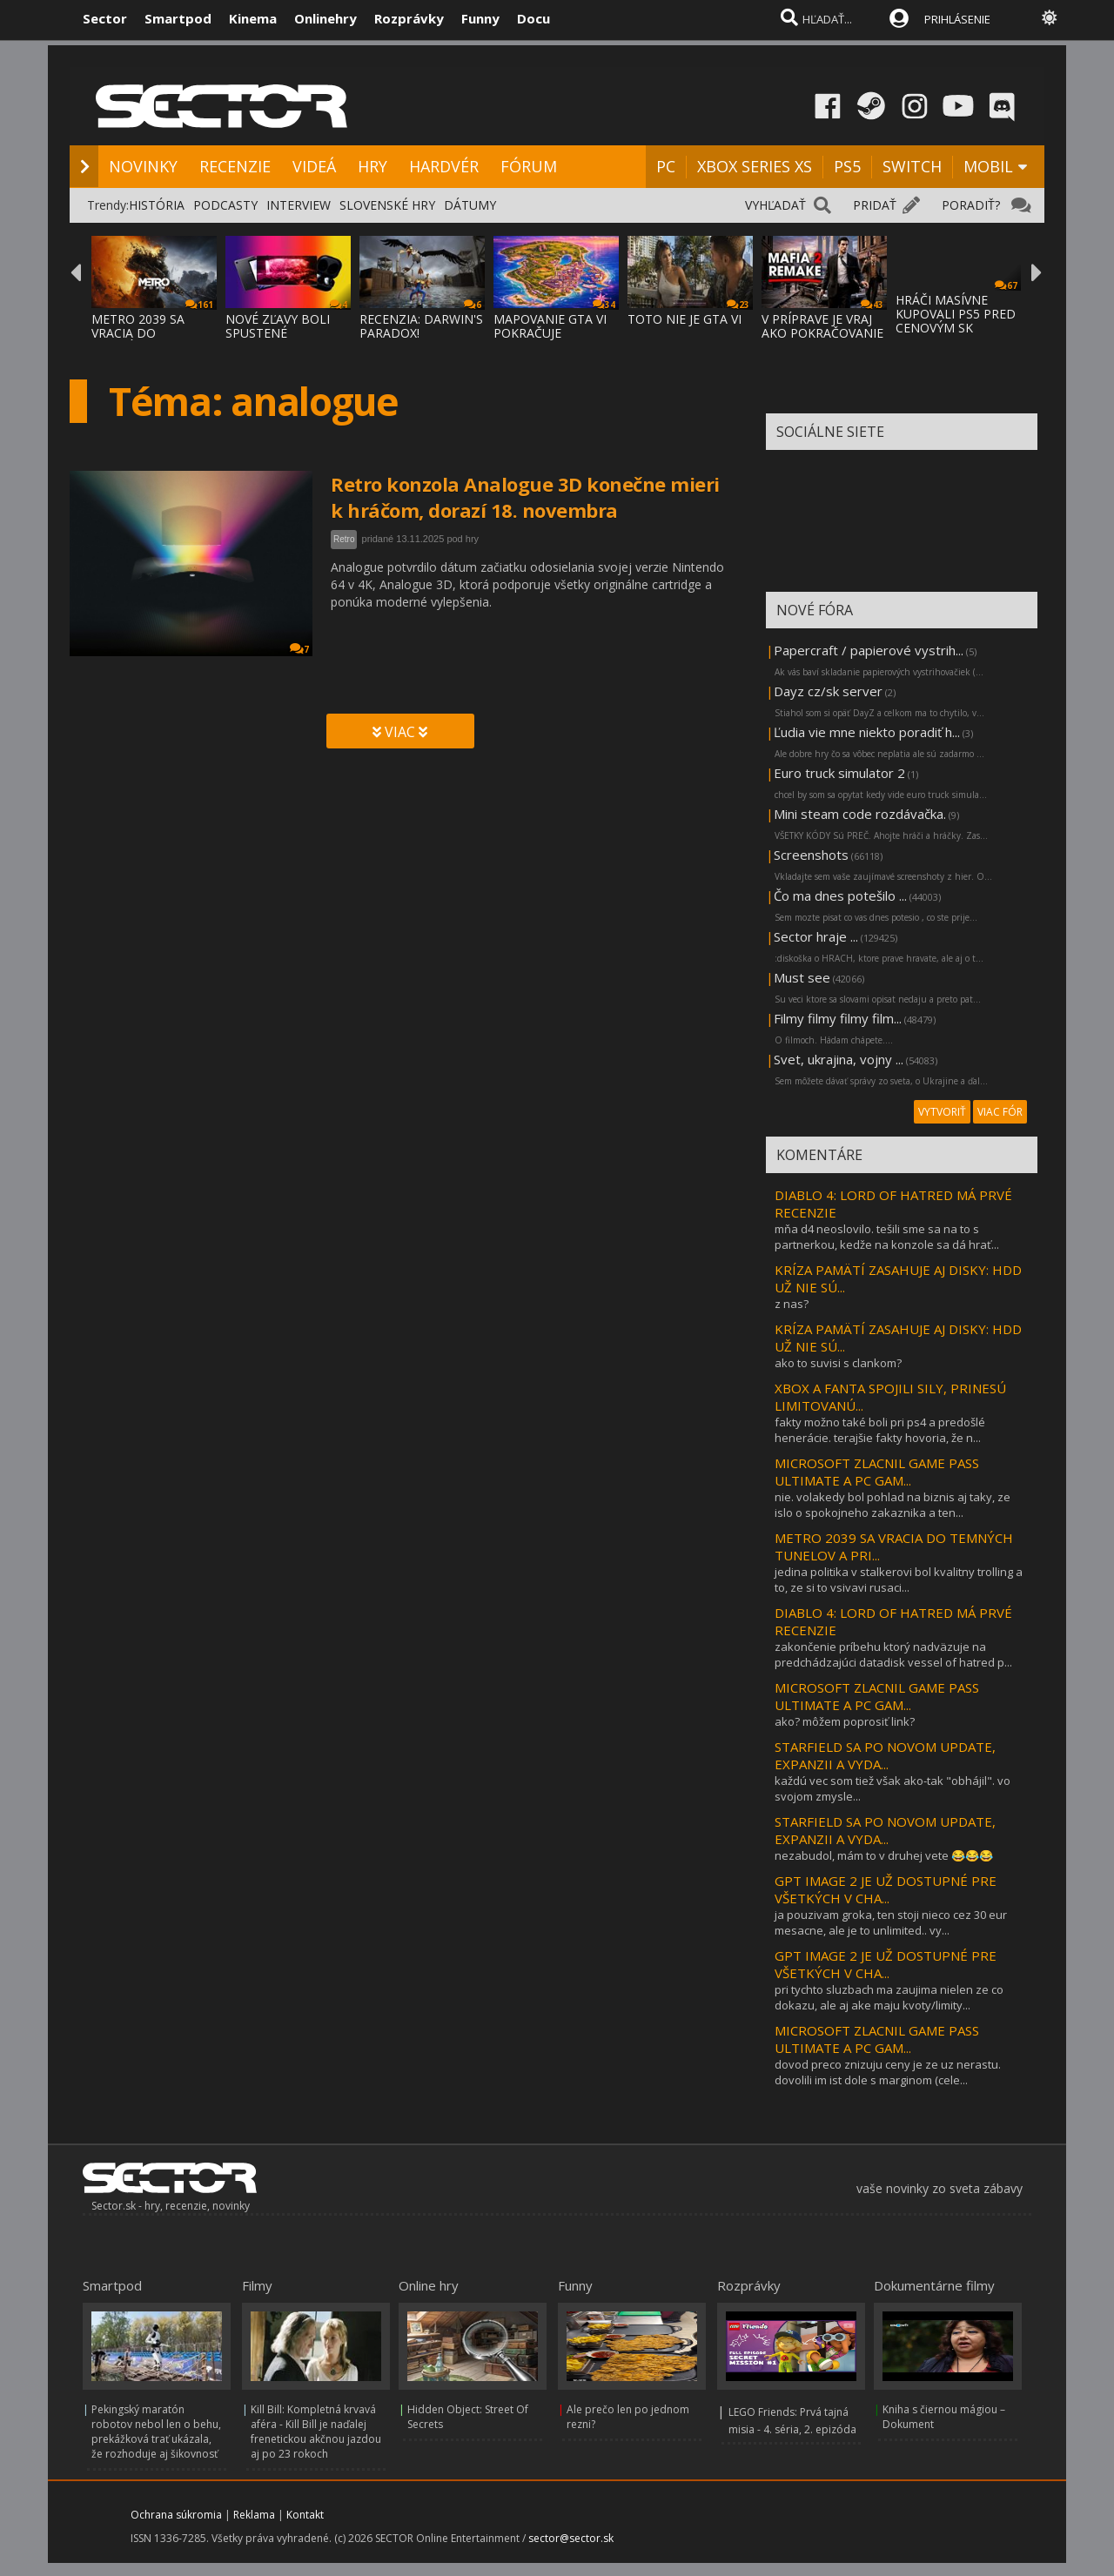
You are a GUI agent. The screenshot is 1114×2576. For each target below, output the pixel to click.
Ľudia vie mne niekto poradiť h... (867, 732)
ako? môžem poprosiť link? (845, 1721)
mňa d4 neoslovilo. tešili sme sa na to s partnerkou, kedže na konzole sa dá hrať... (887, 1236)
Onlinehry (325, 18)
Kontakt (305, 2514)
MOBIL (988, 166)
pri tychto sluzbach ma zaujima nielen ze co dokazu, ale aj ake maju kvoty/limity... (889, 1997)
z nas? (792, 1303)
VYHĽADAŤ (775, 205)
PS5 (847, 166)
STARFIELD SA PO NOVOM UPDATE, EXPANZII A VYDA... (885, 1755)
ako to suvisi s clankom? (838, 1363)
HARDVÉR (444, 166)
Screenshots (811, 854)
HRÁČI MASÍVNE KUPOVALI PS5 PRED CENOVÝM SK (956, 314)
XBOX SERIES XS (754, 166)
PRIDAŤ (874, 205)
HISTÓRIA (157, 205)
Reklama (254, 2514)
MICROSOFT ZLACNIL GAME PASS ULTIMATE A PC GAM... (877, 1471)
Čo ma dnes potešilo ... (840, 895)
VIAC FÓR (1000, 1111)
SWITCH (912, 166)
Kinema (253, 18)
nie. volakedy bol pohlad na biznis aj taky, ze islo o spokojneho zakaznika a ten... (892, 1504)
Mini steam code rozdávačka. (860, 813)
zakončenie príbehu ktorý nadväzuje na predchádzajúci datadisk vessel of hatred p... (893, 1654)
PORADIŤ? (971, 205)
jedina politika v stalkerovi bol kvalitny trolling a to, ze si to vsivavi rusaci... (899, 1579)
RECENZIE (235, 166)
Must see (802, 977)
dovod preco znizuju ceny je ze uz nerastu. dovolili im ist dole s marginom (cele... (888, 2072)
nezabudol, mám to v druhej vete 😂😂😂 (884, 1855)
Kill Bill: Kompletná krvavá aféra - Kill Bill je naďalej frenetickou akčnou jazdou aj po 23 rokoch (316, 2431)
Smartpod (177, 18)
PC (665, 166)
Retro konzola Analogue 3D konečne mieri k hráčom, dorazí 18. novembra (525, 497)
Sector (105, 18)
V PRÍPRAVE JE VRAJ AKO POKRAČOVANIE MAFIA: (822, 333)
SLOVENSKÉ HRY (387, 205)
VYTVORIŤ (942, 1111)
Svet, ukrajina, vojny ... (838, 1059)
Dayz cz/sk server (828, 691)
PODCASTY (225, 205)
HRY (372, 166)
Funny (480, 18)
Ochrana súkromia (176, 2514)
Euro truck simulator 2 (839, 773)
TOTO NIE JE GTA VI (684, 319)
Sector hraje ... (816, 936)
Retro (343, 539)
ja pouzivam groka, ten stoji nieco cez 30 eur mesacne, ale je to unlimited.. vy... (891, 1922)
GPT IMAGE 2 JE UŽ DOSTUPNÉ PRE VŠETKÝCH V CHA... (886, 1889)
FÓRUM (528, 166)
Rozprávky (409, 18)
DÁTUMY (470, 205)
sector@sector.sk (571, 2538)
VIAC (399, 731)
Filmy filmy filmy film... (838, 1018)
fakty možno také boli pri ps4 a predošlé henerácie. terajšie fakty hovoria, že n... (880, 1430)
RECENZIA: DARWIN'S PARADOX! (421, 326)
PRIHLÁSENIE (957, 19)
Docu (533, 18)
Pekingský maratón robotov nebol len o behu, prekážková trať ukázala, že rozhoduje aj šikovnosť (156, 2431)
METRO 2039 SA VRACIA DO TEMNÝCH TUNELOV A (151, 340)
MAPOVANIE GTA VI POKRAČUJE (550, 326)
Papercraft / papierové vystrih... (868, 650)
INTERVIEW (298, 205)
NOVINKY (143, 166)
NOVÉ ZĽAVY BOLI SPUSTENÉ (277, 326)
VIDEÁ (314, 166)
